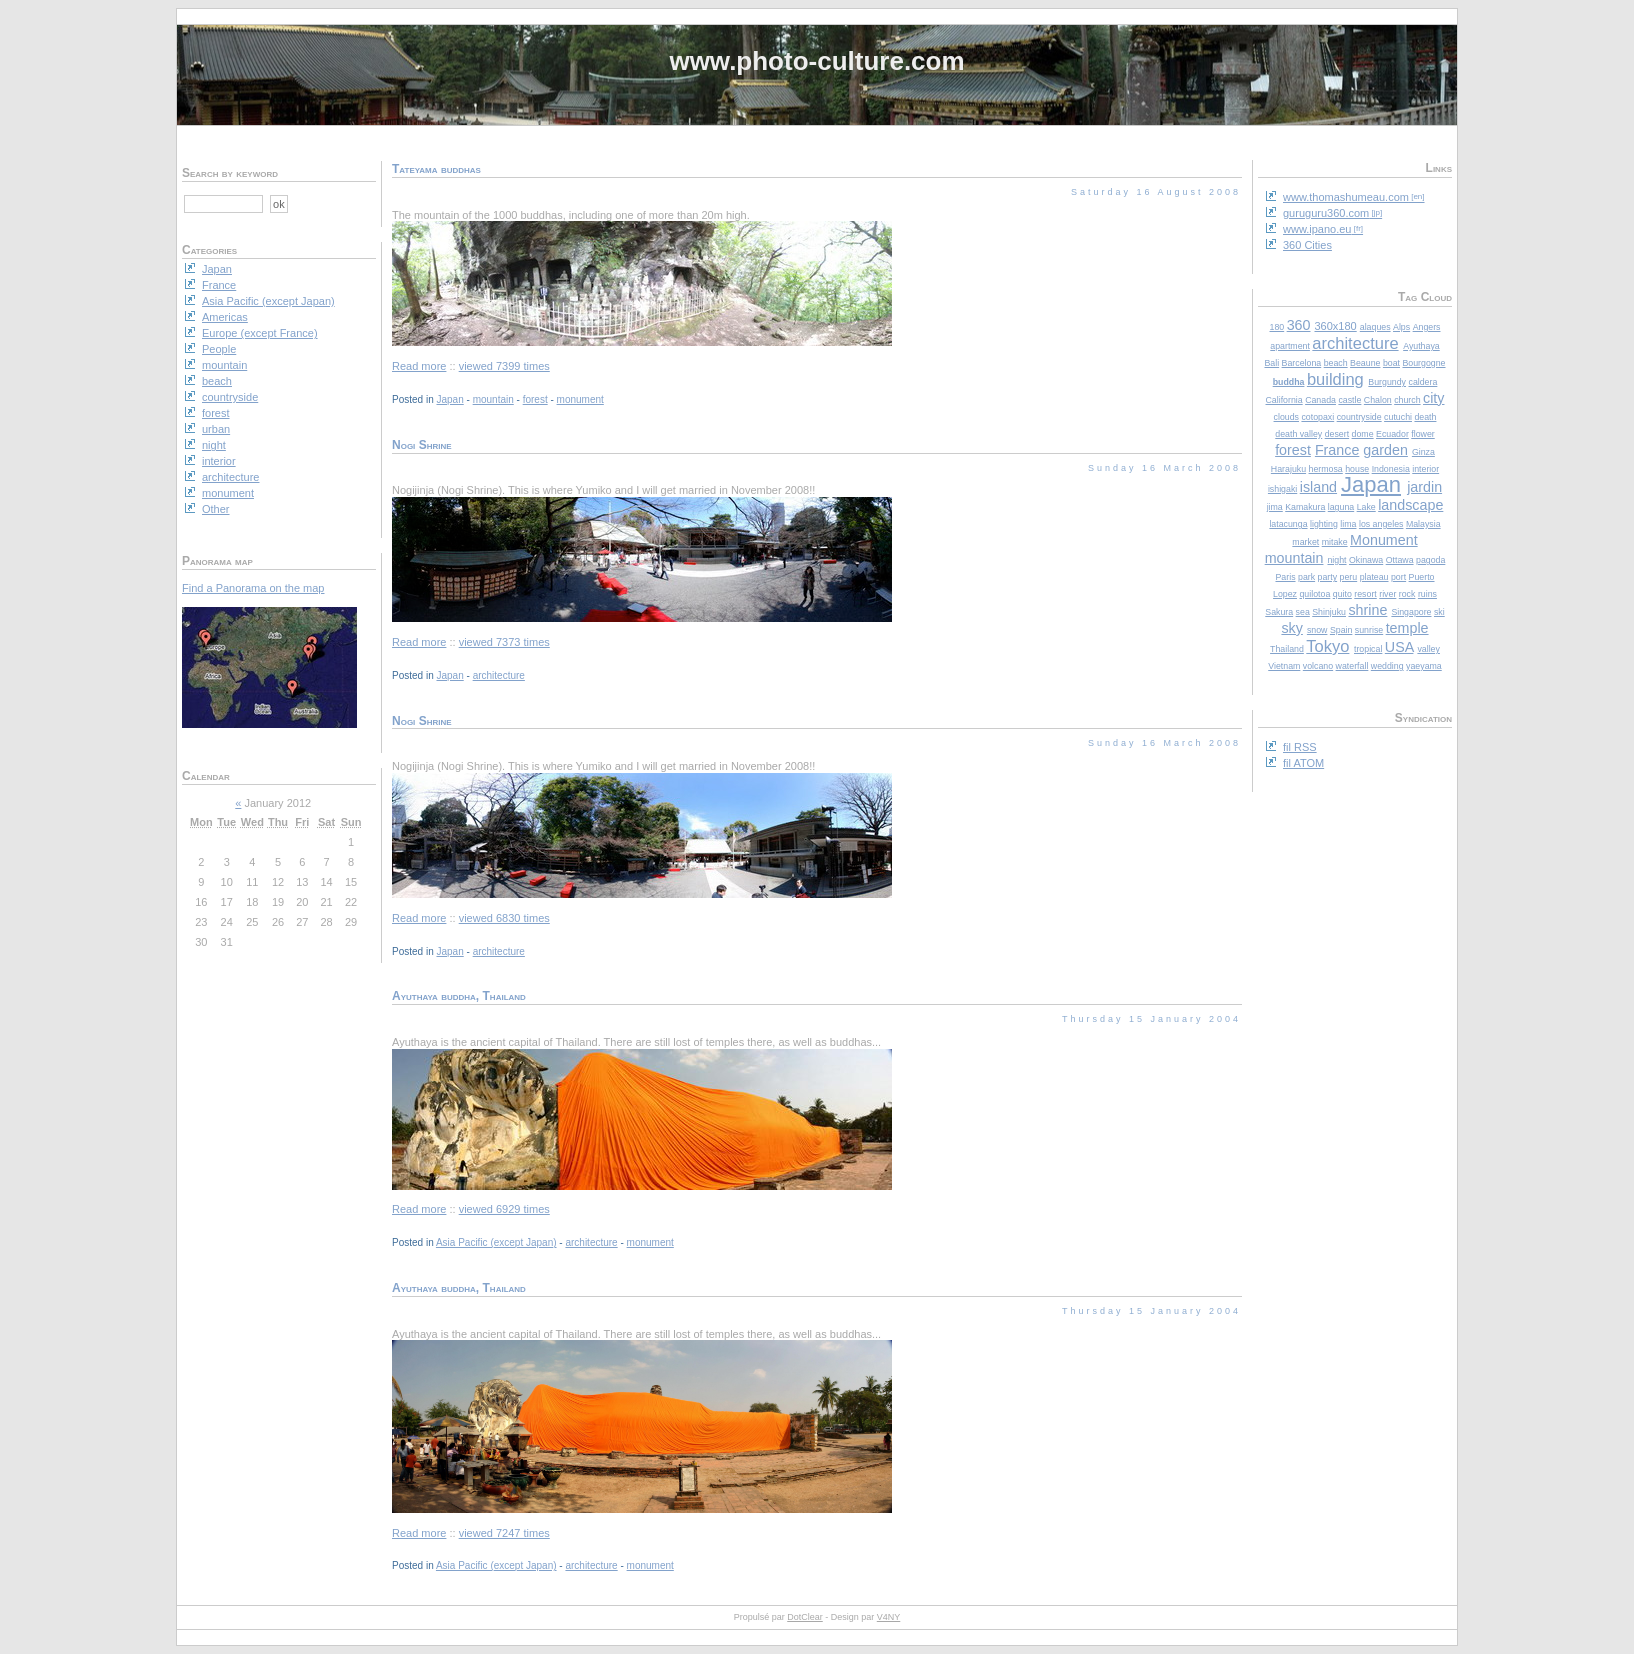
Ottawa (1400, 560)
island (1318, 487)
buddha (1289, 382)
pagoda (1430, 560)
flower (1422, 434)
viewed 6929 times (504, 1209)
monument (580, 399)
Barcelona (1302, 363)
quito (1342, 594)
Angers (1427, 327)
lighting (1324, 524)
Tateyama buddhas (436, 169)
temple (1407, 628)
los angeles (1381, 524)
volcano (1318, 666)
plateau (1374, 577)
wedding (1387, 666)
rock (1407, 594)
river (1387, 594)
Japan (1371, 484)
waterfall (1352, 666)
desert (1337, 434)
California (1284, 400)
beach (1336, 363)
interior (1425, 469)
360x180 (1335, 326)
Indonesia (1391, 469)
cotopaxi (1317, 417)
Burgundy (1387, 382)
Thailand (1287, 649)
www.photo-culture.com (816, 61)
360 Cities (1307, 245)
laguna (1341, 507)
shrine (1367, 610)
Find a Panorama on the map (253, 588)
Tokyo (1327, 646)
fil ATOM (1303, 763)
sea (1303, 612)
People (219, 349)
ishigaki (1282, 489)
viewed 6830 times (504, 918)
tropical (1368, 649)
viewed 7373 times (504, 642)
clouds (1286, 417)
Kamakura (1305, 507)
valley (1428, 649)
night (1336, 560)
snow (1317, 630)
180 (1277, 327)
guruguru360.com (1326, 213)
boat (1391, 363)
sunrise (1369, 630)
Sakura (1279, 612)
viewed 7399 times (504, 366)
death (1425, 417)
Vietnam (1284, 666)
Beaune (1365, 363)
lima (1348, 524)
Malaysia (1423, 524)
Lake (1366, 507)
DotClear (805, 1617)
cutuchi (1398, 417)
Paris (1285, 577)
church (1407, 400)
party (1328, 577)
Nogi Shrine (422, 445)
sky (1291, 628)
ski (1439, 612)
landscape (1410, 505)
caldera (1422, 382)
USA (1399, 647)
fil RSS (1300, 747)
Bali (1271, 363)
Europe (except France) (260, 333)
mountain (1294, 558)
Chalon (1378, 400)
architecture (1355, 343)
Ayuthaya (1421, 346)
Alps (1401, 327)
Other (216, 509)
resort (1365, 594)
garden (1385, 450)
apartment (1290, 346)
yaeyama (1424, 666)
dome (1363, 434)
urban (216, 429)
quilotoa (1314, 594)
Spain (1341, 630)
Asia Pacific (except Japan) (496, 1242)
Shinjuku (1329, 612)
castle (1349, 400)
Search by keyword (230, 173)
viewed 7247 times (504, 1533)
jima (1275, 507)
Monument (1384, 540)
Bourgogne (1423, 363)
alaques (1375, 327)
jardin (1424, 487)
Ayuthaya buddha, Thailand (459, 996)
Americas (225, 317)
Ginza (1423, 452)
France (1337, 450)
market (1305, 542)
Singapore (1411, 612)
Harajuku (1288, 469)
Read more (419, 366)
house (1357, 469)
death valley (1298, 434)
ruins (1427, 594)
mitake (1335, 542)
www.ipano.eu (1317, 229)
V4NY (889, 1617)
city (1433, 398)
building (1335, 379)
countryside (1359, 417)
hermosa (1326, 469)
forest (1293, 450)
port (1398, 577)
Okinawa (1366, 560)
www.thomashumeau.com (1346, 197)
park (1306, 577)
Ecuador (1392, 434)
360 (1299, 325)
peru (1349, 577)
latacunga (1288, 524)
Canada (1320, 400)
